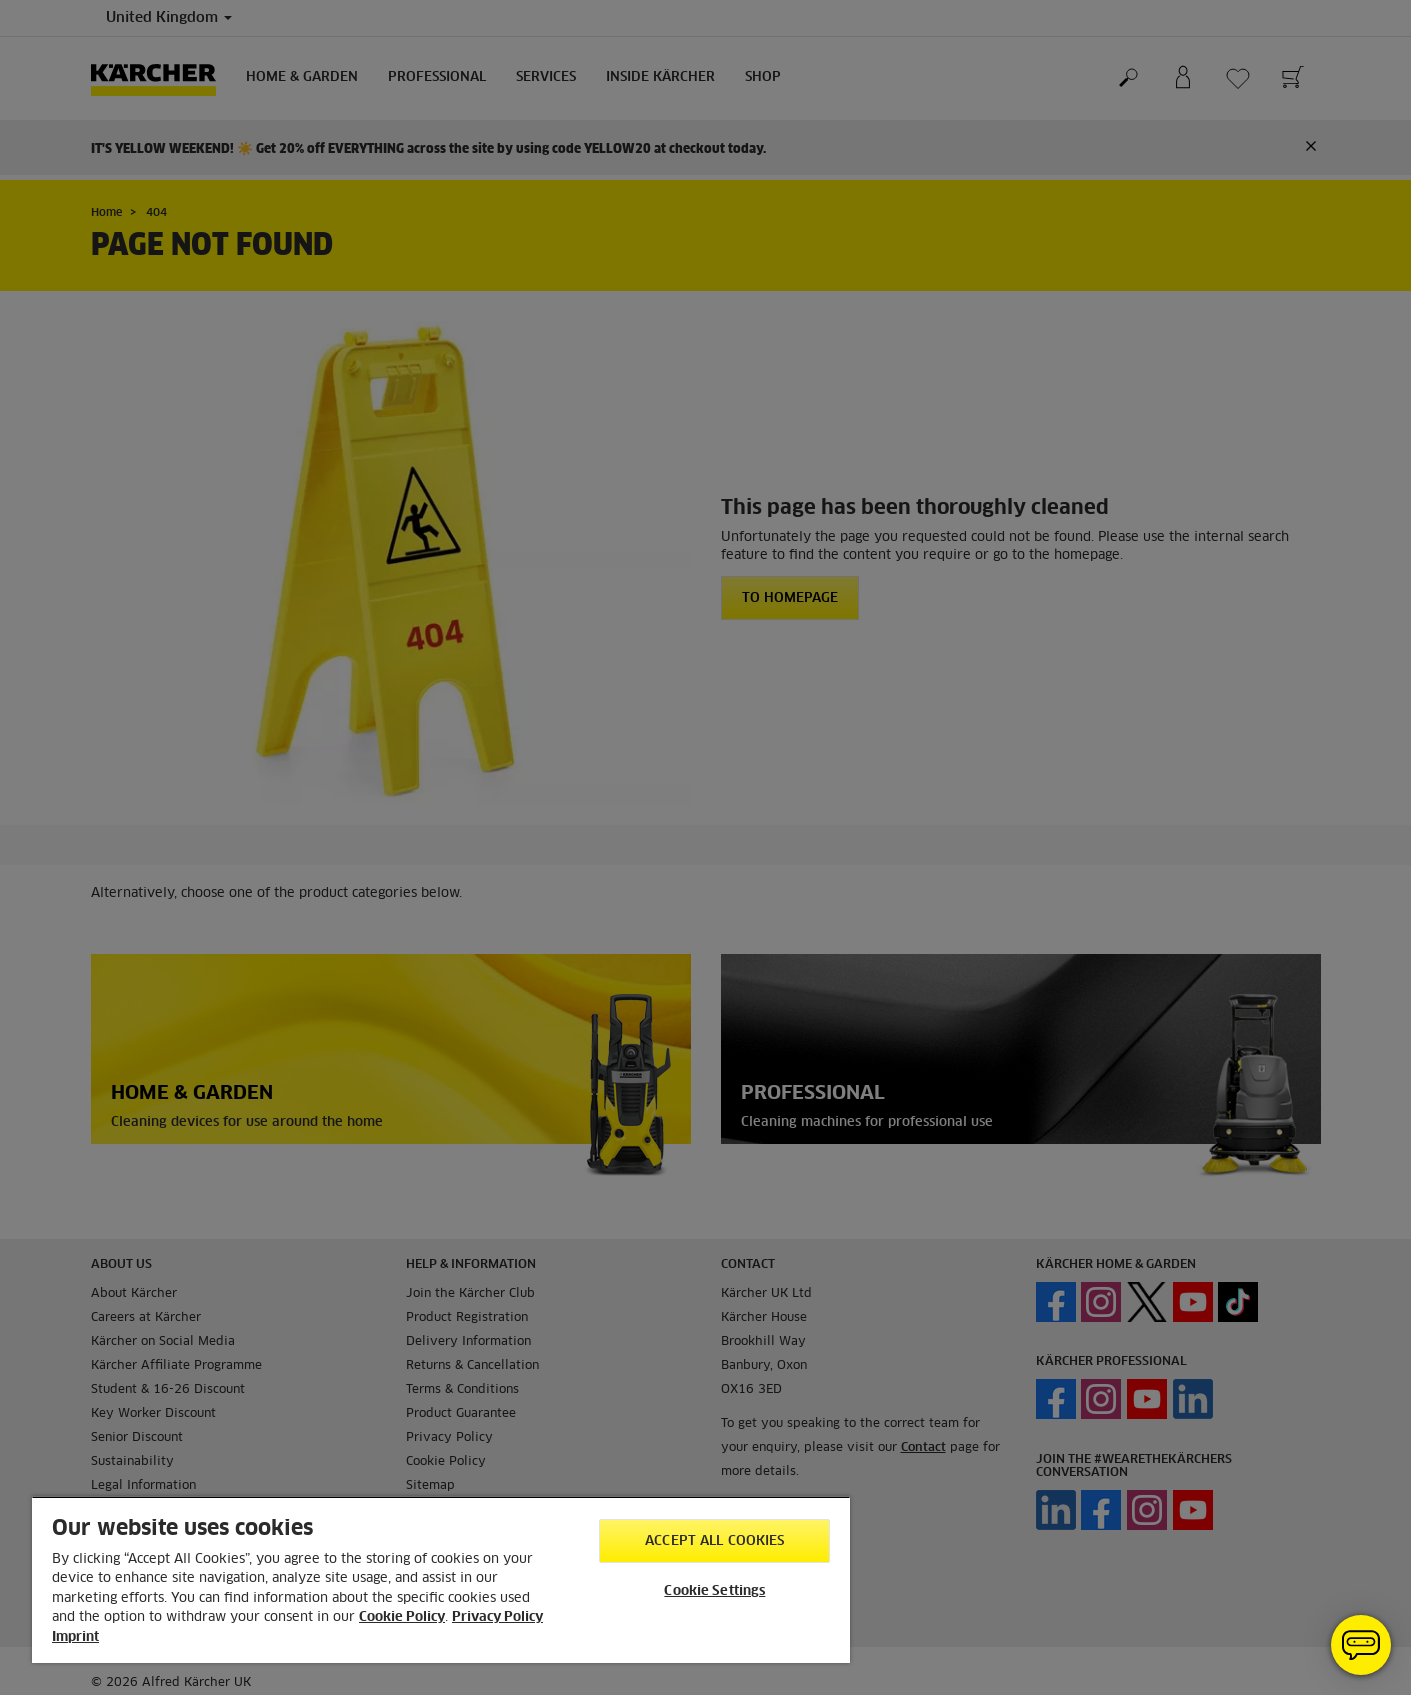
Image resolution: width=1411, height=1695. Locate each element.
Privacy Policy (497, 1617)
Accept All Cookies (714, 1541)
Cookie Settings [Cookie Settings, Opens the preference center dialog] (714, 1591)
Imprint (75, 1637)
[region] (441, 1579)
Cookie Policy (402, 1617)
